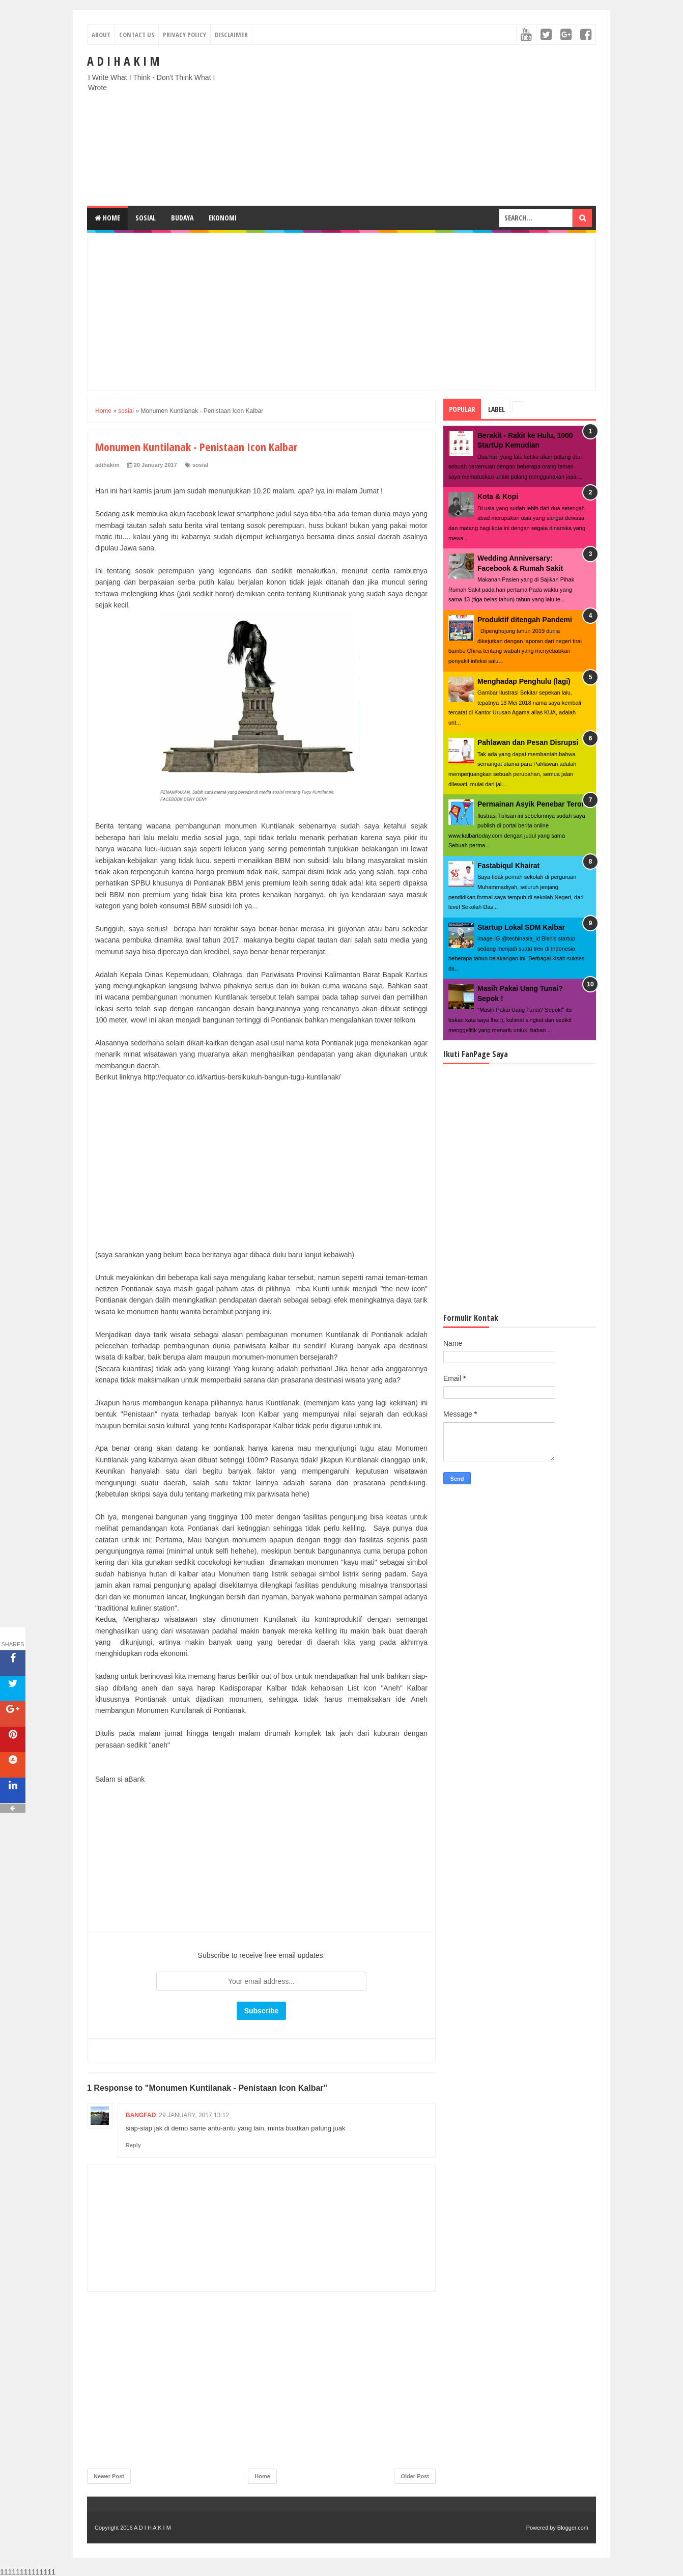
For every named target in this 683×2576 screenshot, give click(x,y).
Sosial (145, 218)
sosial (200, 465)
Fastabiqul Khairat (508, 866)
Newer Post (109, 2476)
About (101, 34)
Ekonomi (223, 218)
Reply (133, 2145)
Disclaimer (231, 34)
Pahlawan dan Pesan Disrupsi (527, 742)
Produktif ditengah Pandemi (524, 620)
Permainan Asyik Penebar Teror (530, 804)
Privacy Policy (184, 34)
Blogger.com (572, 2528)
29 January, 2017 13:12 (194, 2115)
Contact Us (136, 34)
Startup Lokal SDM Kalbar (521, 927)
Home (107, 218)
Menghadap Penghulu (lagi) (524, 681)
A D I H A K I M (123, 60)
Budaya (182, 218)
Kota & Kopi (497, 496)
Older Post (415, 2476)
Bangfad (141, 2115)
